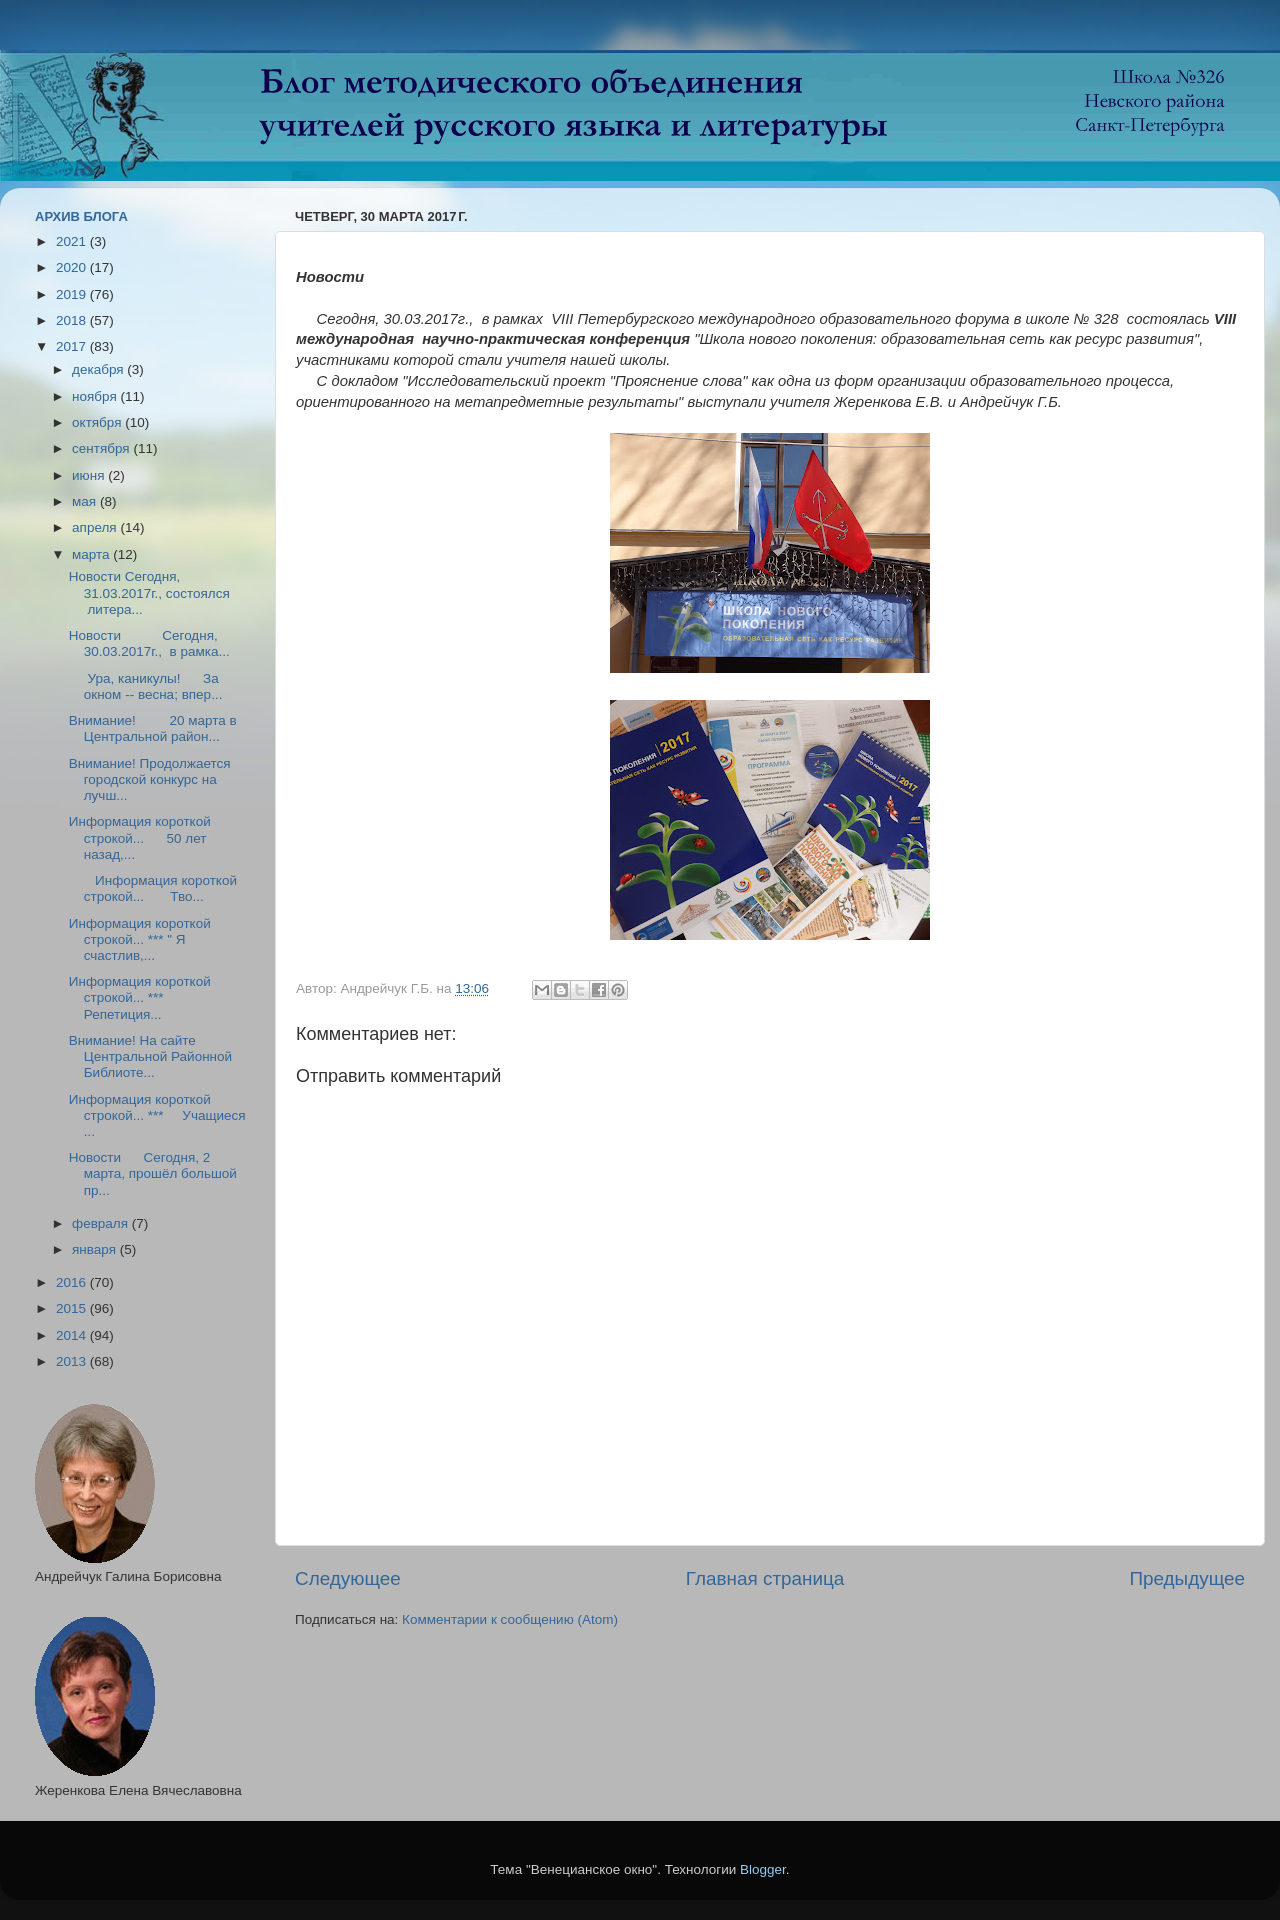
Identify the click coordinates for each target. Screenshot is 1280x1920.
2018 (73, 320)
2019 (73, 294)
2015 (73, 1308)
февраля (102, 1223)
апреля (96, 527)
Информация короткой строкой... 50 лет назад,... (140, 837)
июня (90, 475)
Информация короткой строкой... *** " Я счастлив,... (140, 939)
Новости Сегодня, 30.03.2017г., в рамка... (149, 643)
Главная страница (765, 1578)
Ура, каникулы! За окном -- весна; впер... (146, 686)
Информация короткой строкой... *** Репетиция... (140, 997)
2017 (73, 346)
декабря (99, 369)
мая (86, 501)
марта (92, 554)
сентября (102, 448)
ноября (96, 396)
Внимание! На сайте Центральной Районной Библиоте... (150, 1056)
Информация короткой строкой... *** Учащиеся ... (157, 1115)
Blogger (763, 1869)
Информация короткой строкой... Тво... (153, 888)
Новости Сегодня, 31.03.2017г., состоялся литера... (149, 592)
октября (98, 422)
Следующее (348, 1578)
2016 (73, 1282)
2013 (73, 1361)
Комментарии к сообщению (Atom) (510, 1619)
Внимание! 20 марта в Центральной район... (153, 728)
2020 (73, 267)
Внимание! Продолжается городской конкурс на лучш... (150, 779)
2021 (73, 241)
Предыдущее (1187, 1578)
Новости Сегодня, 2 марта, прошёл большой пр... (153, 1173)
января (96, 1249)
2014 (73, 1335)
